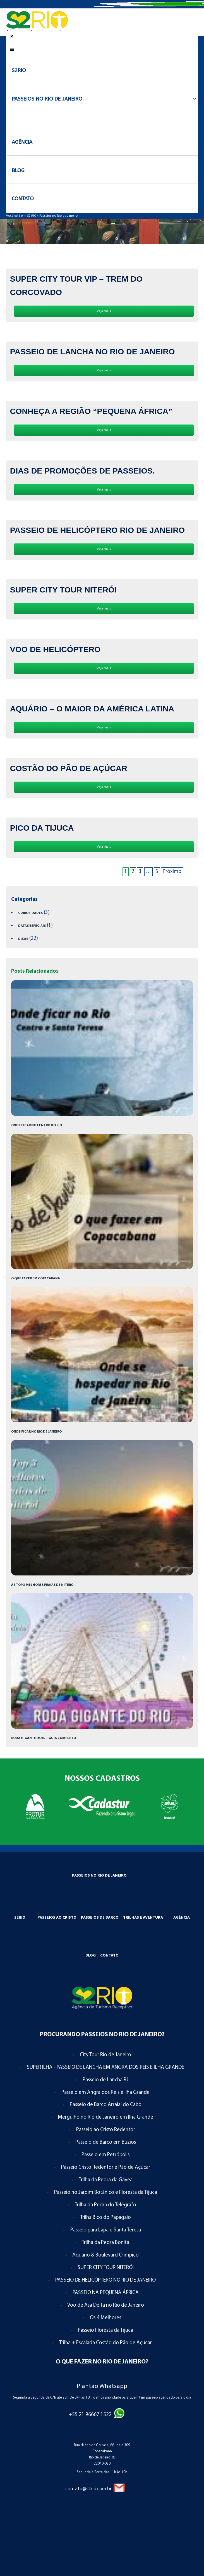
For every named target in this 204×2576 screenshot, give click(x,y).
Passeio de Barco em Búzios (105, 2142)
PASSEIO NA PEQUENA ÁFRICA (106, 2293)
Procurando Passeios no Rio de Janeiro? (102, 2034)
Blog (90, 1955)
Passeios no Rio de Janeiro (58, 216)
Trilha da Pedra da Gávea (106, 2180)
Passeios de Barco (100, 1918)
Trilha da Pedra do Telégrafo (105, 2205)
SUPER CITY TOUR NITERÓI (106, 2267)
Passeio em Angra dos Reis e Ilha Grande (105, 2092)
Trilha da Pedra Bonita (105, 2242)
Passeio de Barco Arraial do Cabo (105, 2104)
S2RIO (19, 1918)
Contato (109, 1955)
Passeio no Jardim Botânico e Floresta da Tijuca (105, 2192)
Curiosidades (30, 913)
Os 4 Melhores (105, 2318)
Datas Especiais (32, 926)
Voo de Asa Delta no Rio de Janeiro (105, 2305)
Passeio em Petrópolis (105, 2155)
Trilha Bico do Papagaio (105, 2217)
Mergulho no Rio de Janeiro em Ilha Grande (105, 2117)
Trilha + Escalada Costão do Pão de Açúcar (105, 2343)
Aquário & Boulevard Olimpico (105, 2255)
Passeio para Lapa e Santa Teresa (105, 2230)
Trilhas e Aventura (143, 1918)
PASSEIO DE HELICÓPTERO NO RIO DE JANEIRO (105, 2280)
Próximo (172, 871)
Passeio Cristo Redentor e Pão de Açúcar (105, 2167)
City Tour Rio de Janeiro (105, 2055)
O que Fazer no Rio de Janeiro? (102, 2362)
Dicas (23, 939)
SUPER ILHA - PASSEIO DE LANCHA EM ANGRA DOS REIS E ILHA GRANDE (105, 2067)
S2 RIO (31, 216)
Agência (181, 1918)
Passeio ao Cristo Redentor (105, 2130)
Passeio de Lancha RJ (105, 2080)
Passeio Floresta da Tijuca (105, 2330)
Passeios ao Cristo (56, 1918)
